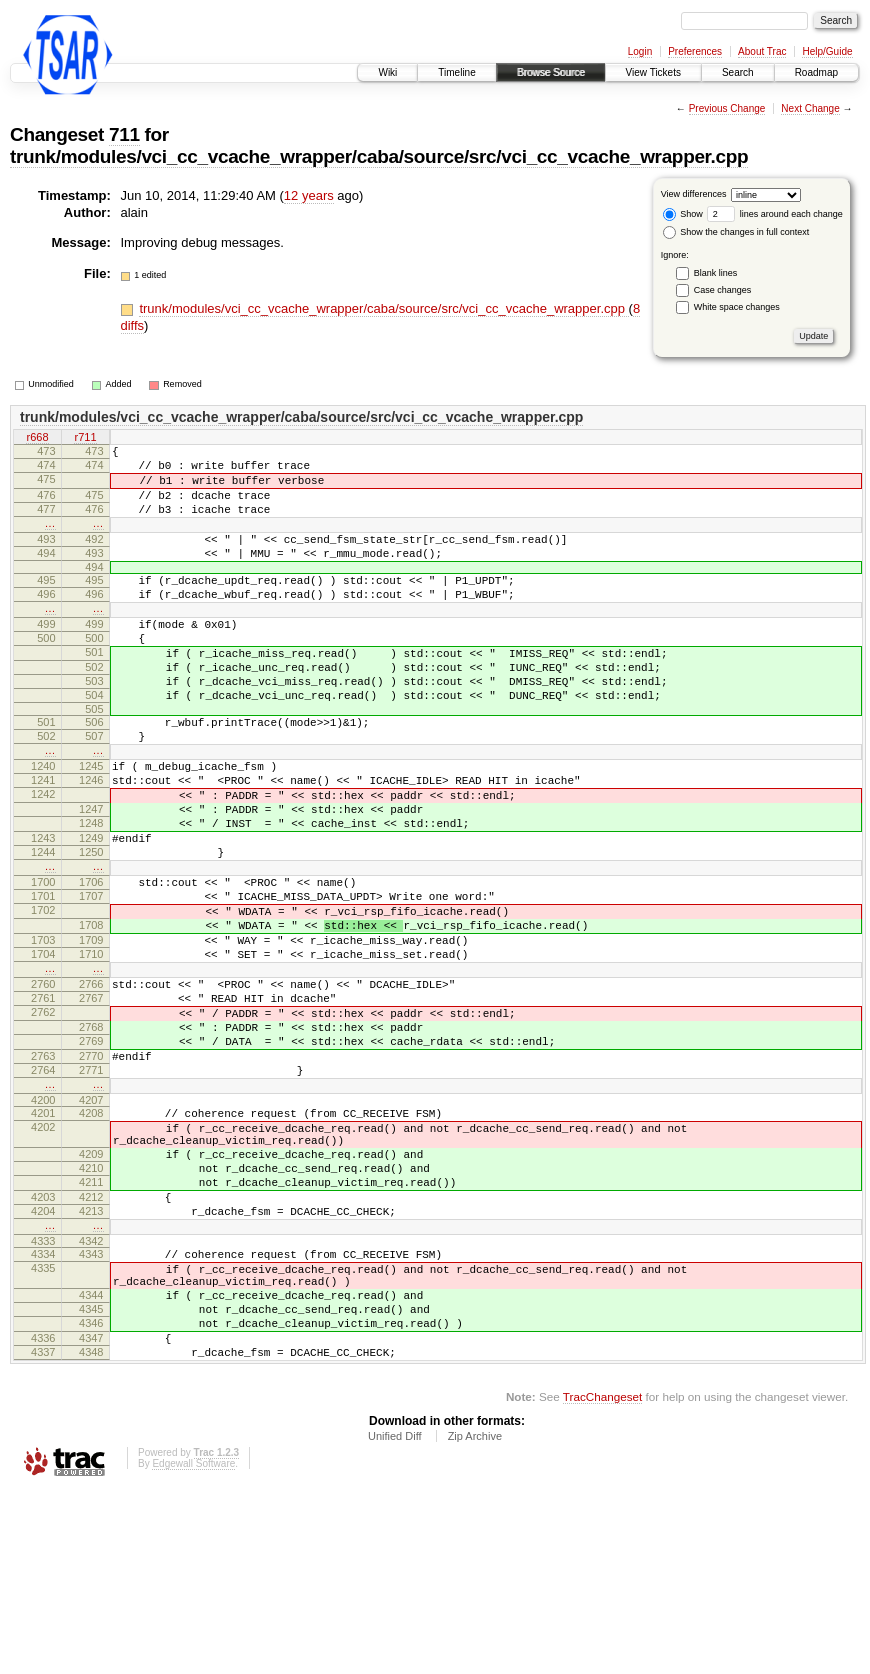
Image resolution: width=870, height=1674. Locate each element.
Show (683, 214)
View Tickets (653, 72)
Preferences (695, 51)
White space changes (737, 307)
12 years (309, 195)
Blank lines (716, 273)
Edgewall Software (193, 1646)
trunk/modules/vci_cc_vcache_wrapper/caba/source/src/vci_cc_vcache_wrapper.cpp (379, 156)
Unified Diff (395, 1619)
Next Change (810, 108)
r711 (85, 438)
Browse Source (551, 72)
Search (738, 72)
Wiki (387, 72)
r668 (37, 438)
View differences (694, 194)
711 (124, 134)
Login (640, 51)
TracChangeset (602, 1579)
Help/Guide (827, 51)
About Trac (762, 51)
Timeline (456, 72)
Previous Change (727, 108)
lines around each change (775, 214)
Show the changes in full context (736, 232)
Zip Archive (475, 1619)
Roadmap (816, 72)
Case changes (723, 290)
